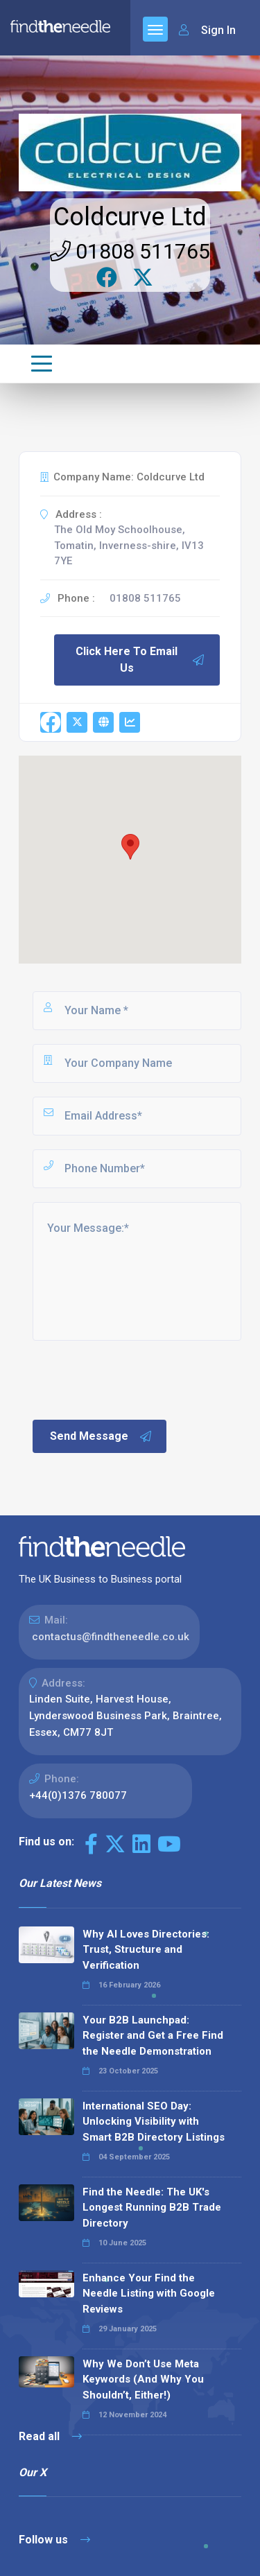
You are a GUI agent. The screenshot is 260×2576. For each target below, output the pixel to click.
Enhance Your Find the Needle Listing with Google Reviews (149, 2293)
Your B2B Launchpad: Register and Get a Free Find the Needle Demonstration (153, 2035)
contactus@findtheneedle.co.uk (110, 1636)
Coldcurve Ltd (130, 217)
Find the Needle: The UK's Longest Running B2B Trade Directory (152, 2207)
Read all (50, 2436)
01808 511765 (130, 251)
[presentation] (136, 1379)
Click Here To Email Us (140, 660)
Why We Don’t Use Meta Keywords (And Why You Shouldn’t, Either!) (143, 2379)
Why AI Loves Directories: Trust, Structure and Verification (146, 1950)
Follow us (54, 2539)
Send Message (101, 1436)
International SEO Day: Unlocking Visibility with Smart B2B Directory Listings (154, 2121)
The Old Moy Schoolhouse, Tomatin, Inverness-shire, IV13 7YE (129, 545)
